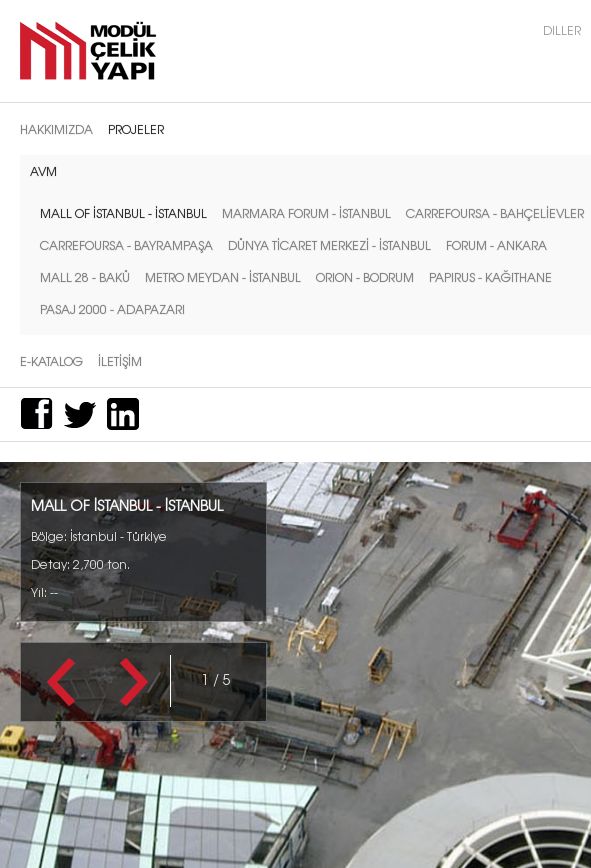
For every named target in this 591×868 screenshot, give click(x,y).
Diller (562, 30)
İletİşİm (120, 361)
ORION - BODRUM (365, 277)
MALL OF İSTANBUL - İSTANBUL (123, 213)
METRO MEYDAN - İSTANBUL (223, 277)
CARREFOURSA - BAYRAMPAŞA (126, 245)
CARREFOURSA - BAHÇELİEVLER (495, 213)
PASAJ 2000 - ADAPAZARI (112, 309)
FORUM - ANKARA (496, 245)
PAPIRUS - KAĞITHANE (490, 277)
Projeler (136, 129)
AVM (43, 171)
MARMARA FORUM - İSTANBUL (306, 213)
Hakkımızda (56, 129)
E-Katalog (51, 361)
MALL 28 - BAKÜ (85, 277)
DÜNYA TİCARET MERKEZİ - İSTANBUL (329, 245)
